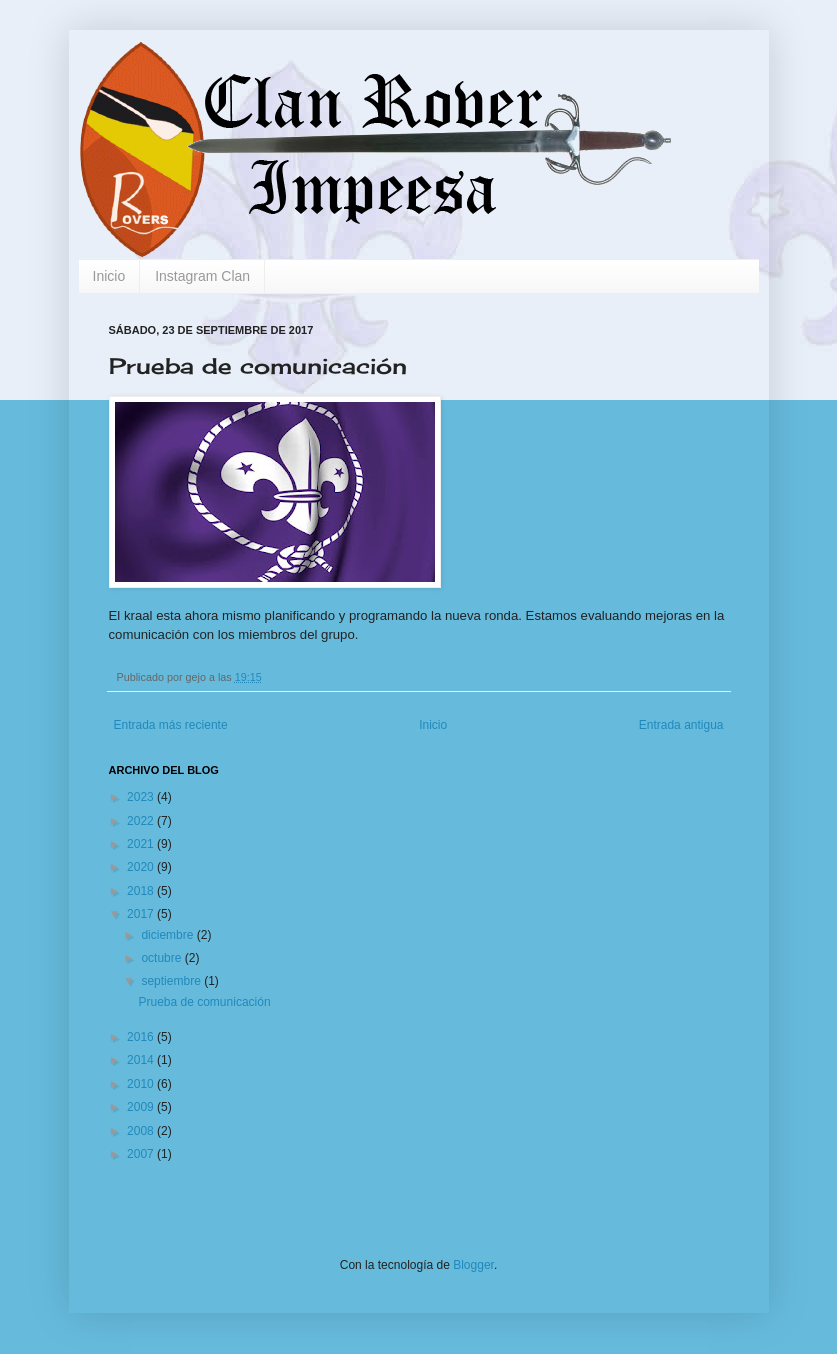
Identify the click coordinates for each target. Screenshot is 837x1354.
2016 (142, 1037)
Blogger (473, 1265)
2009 (142, 1107)
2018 (142, 891)
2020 (142, 867)
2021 (142, 844)
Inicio (109, 276)
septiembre (172, 981)
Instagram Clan (202, 276)
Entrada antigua (681, 725)
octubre (162, 958)
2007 (142, 1154)
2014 (142, 1060)
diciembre (168, 935)
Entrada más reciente (171, 725)
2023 (142, 797)
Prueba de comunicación (204, 1002)
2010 (142, 1084)
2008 (142, 1131)
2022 (142, 821)
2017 (142, 914)
